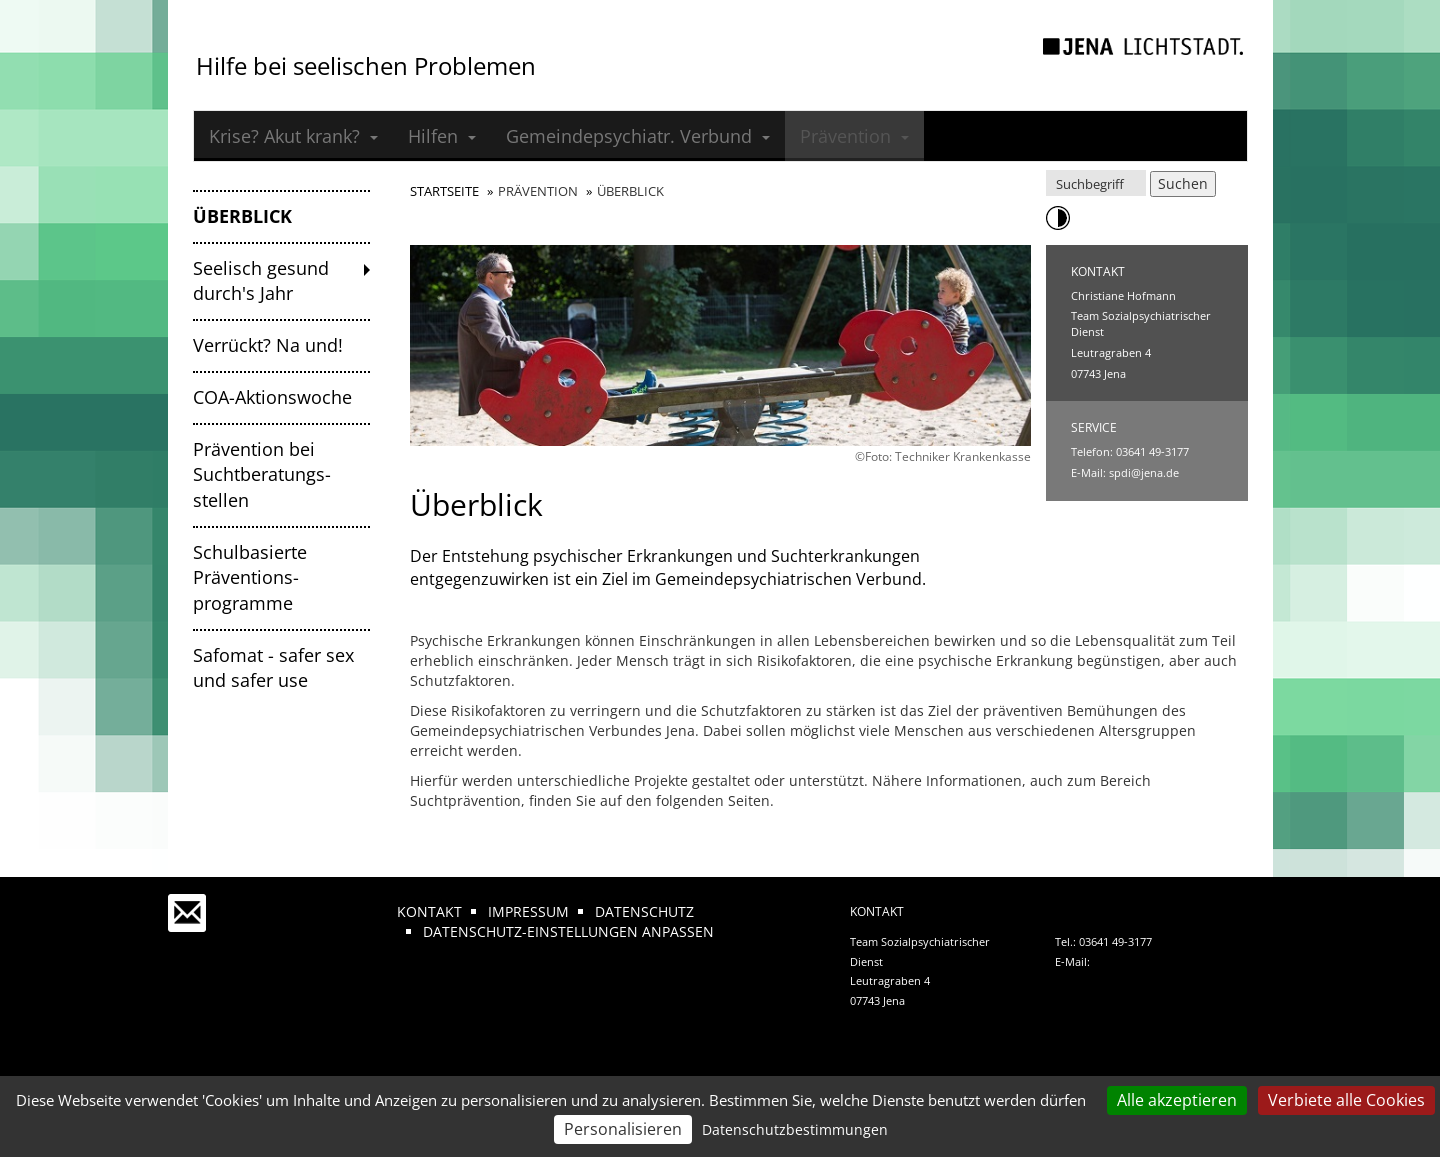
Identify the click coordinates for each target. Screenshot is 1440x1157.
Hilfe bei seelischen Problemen (366, 65)
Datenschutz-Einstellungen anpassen (568, 931)
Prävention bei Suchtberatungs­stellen (262, 474)
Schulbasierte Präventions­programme (250, 577)
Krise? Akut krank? (293, 136)
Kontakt (429, 911)
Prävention (854, 136)
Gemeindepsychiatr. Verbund (638, 136)
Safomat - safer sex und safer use (273, 668)
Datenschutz (644, 911)
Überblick (242, 216)
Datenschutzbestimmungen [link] (795, 1129)
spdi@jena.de (1144, 472)
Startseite (444, 191)
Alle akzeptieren (1177, 1100)
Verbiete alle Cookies (1346, 1100)
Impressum (528, 911)
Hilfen (442, 136)
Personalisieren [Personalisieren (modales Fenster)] (623, 1129)
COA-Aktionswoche (272, 397)
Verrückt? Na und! (268, 345)
